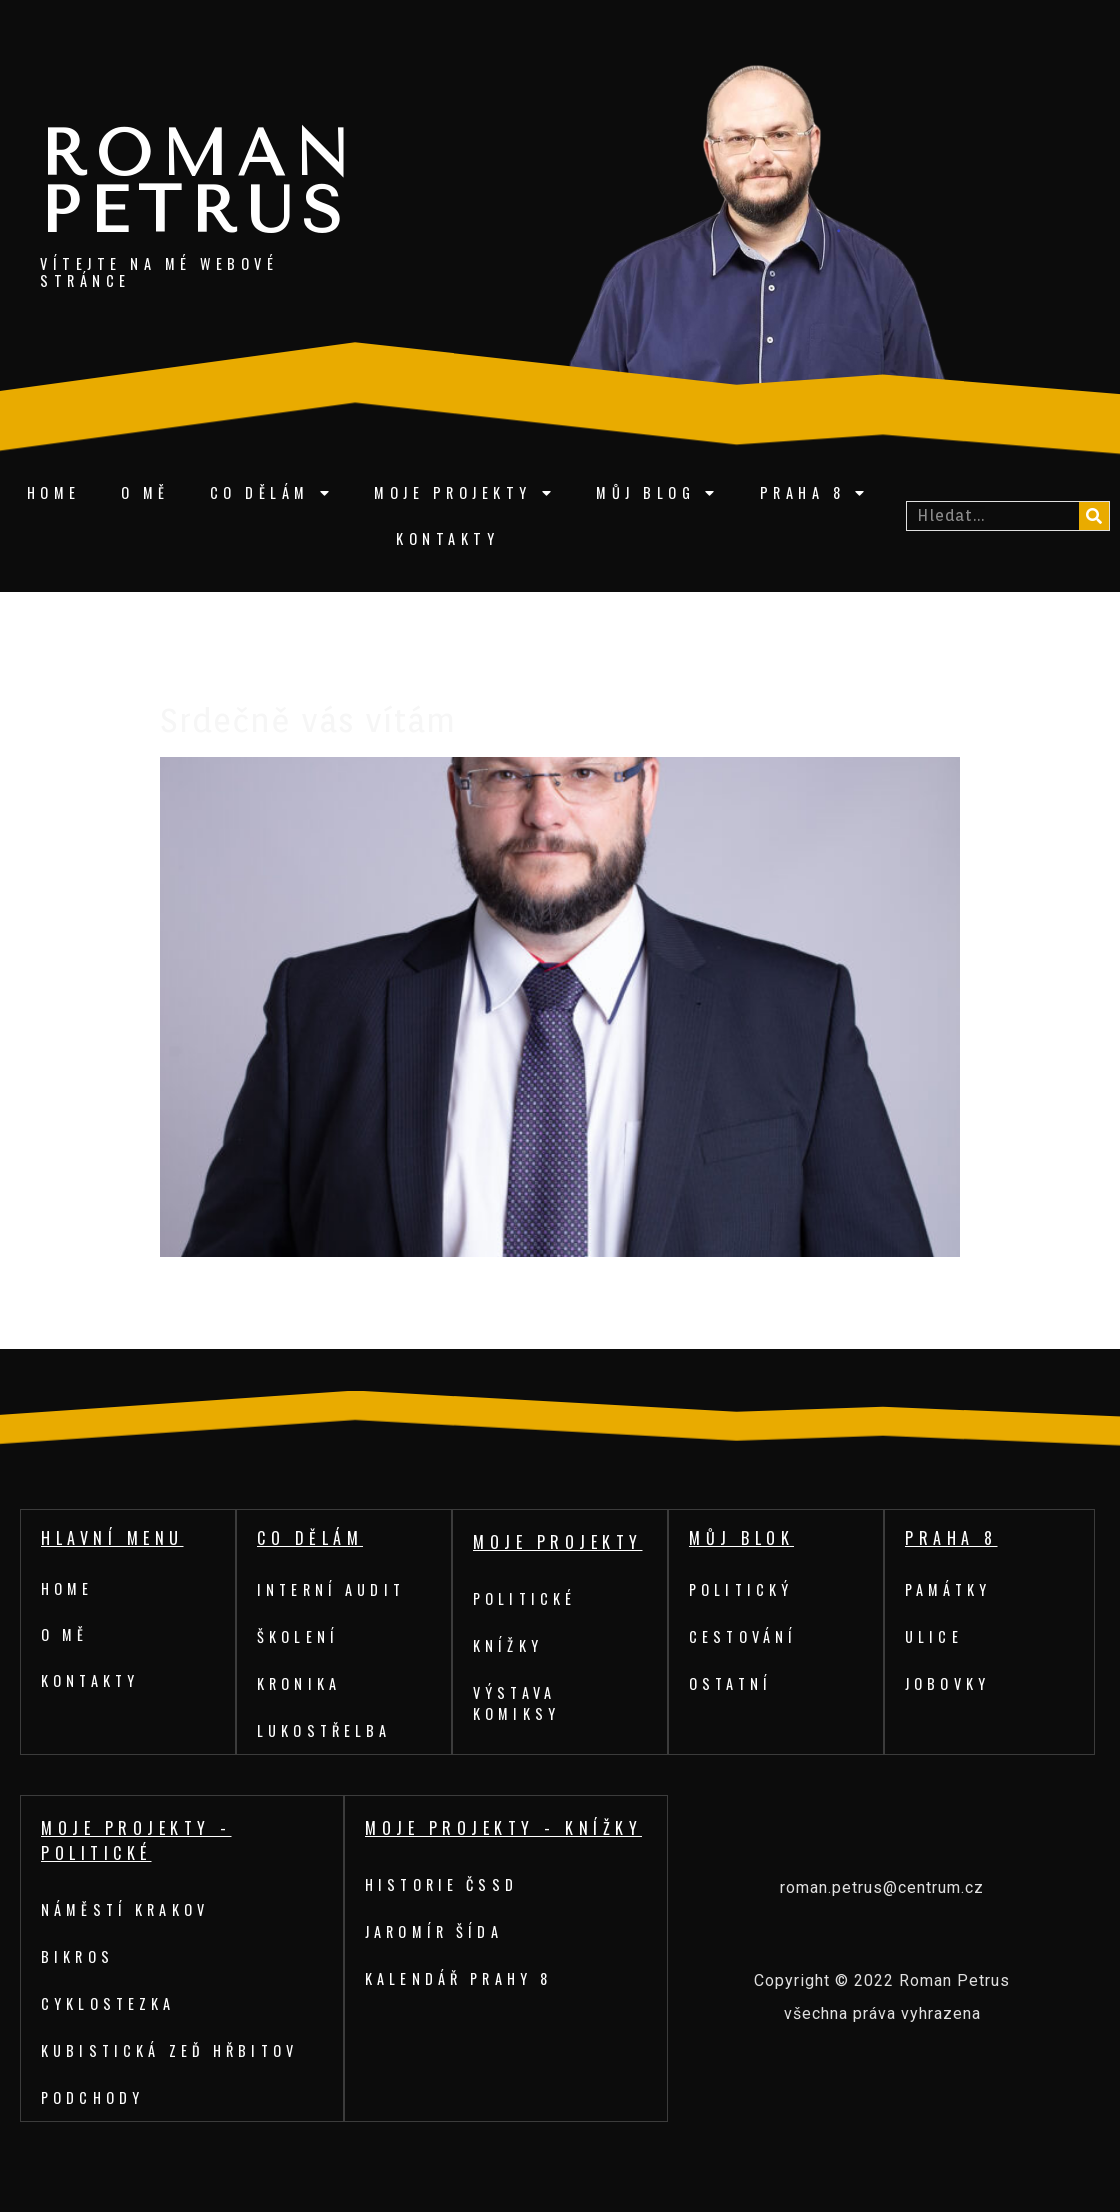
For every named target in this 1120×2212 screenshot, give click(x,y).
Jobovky (949, 1683)
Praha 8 (815, 493)
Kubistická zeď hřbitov (174, 2050)
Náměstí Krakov (128, 1909)
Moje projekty (465, 493)
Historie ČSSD (444, 1884)
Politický (744, 1589)
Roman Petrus (199, 182)
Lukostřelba (327, 1730)
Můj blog (658, 493)
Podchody (94, 2097)
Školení (299, 1636)
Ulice (935, 1636)
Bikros (78, 1956)
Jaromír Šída (436, 1931)
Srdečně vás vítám (308, 720)
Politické (527, 1598)
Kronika (300, 1683)
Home (54, 492)
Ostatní (733, 1683)
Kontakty (447, 538)
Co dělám (272, 493)
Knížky (509, 1645)
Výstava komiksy (518, 1703)
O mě (145, 492)
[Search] (1094, 516)
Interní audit (334, 1589)
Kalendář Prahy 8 (462, 1978)
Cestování (745, 1636)
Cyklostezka (111, 2003)
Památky (950, 1589)
